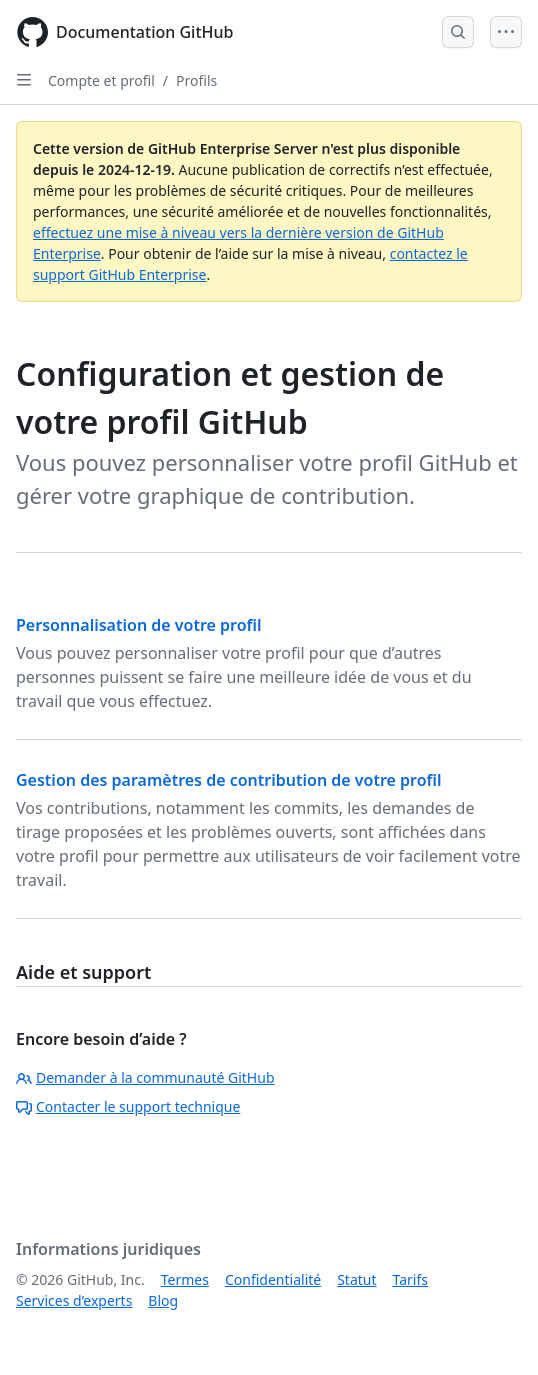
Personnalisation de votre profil (139, 625)
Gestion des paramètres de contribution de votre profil (229, 780)
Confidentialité (273, 1279)
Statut (356, 1279)
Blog (163, 1300)
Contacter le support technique (128, 1106)
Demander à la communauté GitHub (145, 1077)
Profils (196, 80)
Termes (185, 1279)
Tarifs (410, 1279)
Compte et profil (101, 80)
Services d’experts (74, 1300)
